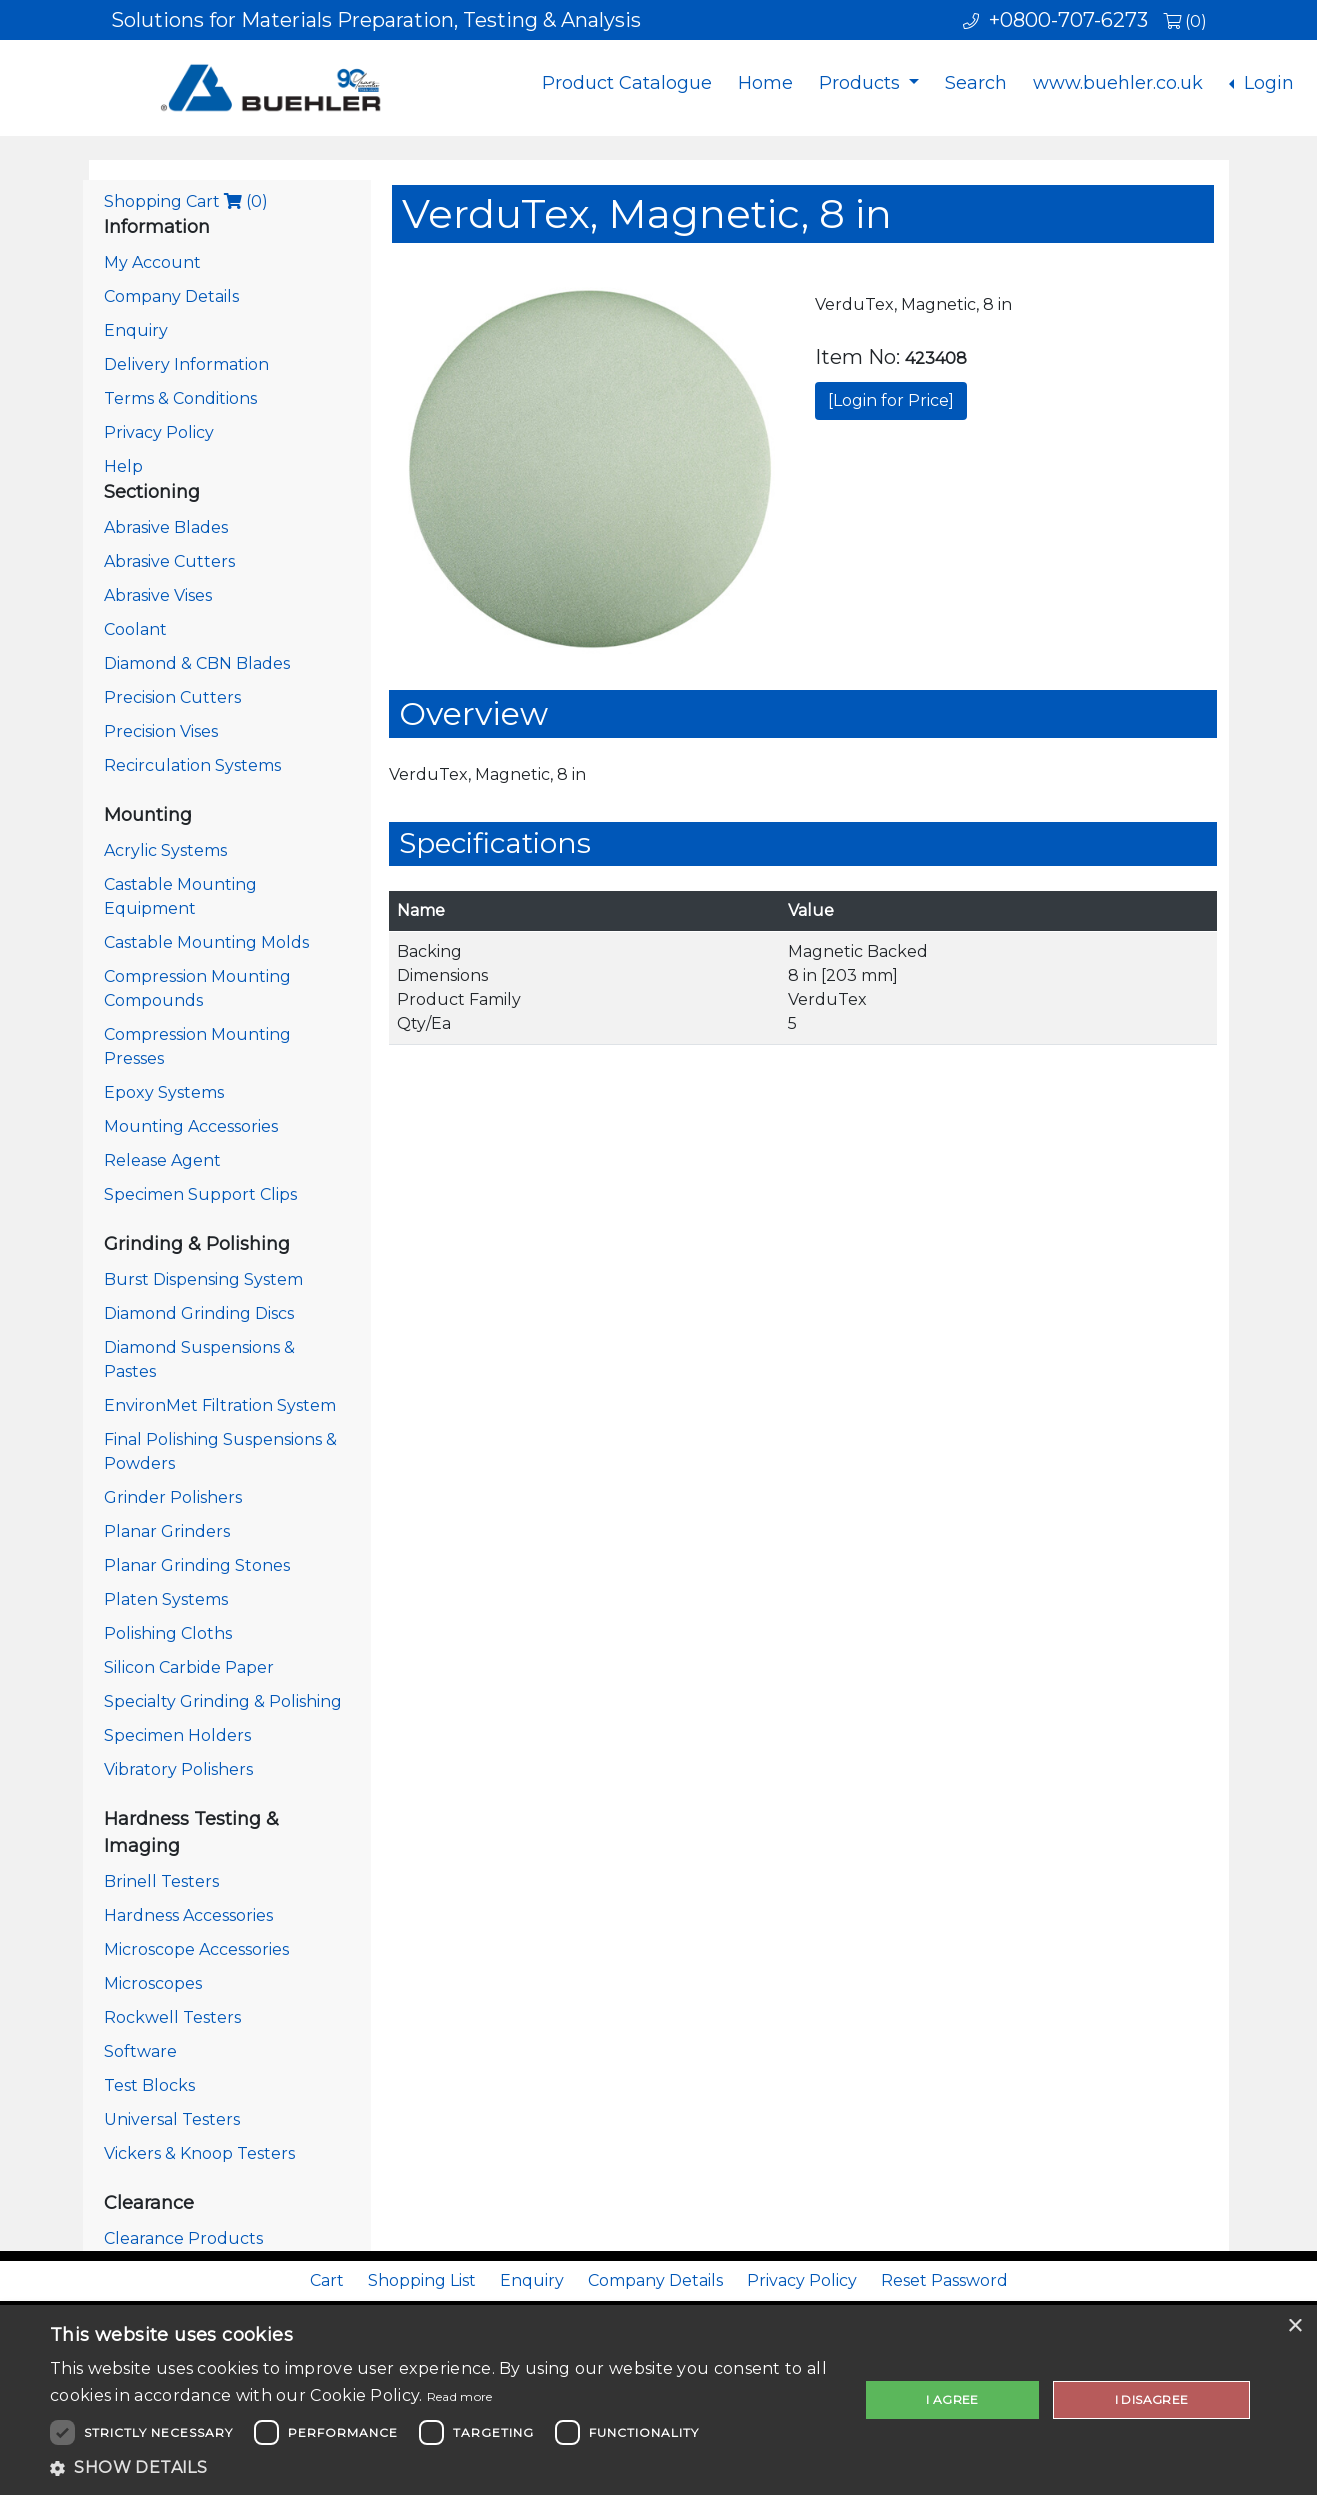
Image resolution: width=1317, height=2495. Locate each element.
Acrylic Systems (165, 850)
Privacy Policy (159, 432)
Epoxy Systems (164, 1092)
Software (140, 2051)
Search (976, 83)
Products (862, 83)
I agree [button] (952, 2399)
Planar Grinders (167, 1531)
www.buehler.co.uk (1118, 83)
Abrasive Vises (158, 595)
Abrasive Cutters (169, 561)
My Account (152, 262)
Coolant (135, 629)
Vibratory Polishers (178, 1769)
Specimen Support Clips (200, 1194)
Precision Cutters (172, 697)
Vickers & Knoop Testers (199, 2153)
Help (123, 466)
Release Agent (162, 1160)
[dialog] (658, 2400)
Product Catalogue (627, 83)
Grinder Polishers (173, 1497)
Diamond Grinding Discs (199, 1313)
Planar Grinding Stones (197, 1565)
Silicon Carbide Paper (189, 1667)
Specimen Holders (177, 1735)
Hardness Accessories (188, 1915)
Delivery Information (186, 364)
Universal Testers (172, 2119)
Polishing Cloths (168, 1633)
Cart (327, 2280)
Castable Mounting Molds (206, 942)
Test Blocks (149, 2085)
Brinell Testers (161, 1881)
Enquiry (136, 330)
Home (765, 83)
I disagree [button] (1152, 2399)
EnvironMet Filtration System (220, 1405)
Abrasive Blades (166, 527)
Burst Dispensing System (203, 1279)
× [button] (1294, 2326)
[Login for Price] (891, 400)
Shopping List (422, 2280)
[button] (442, 2468)
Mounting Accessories (191, 1126)
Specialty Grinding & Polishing (223, 1701)
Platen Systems (166, 1599)
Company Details (171, 296)
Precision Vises (161, 731)
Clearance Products (183, 2238)
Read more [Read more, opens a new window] (460, 2396)
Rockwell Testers (172, 2017)
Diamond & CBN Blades (197, 663)
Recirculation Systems (192, 765)
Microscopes (153, 1983)
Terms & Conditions (180, 398)
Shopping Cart (186, 201)
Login (1266, 83)
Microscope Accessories (196, 1949)
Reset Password (944, 2280)
